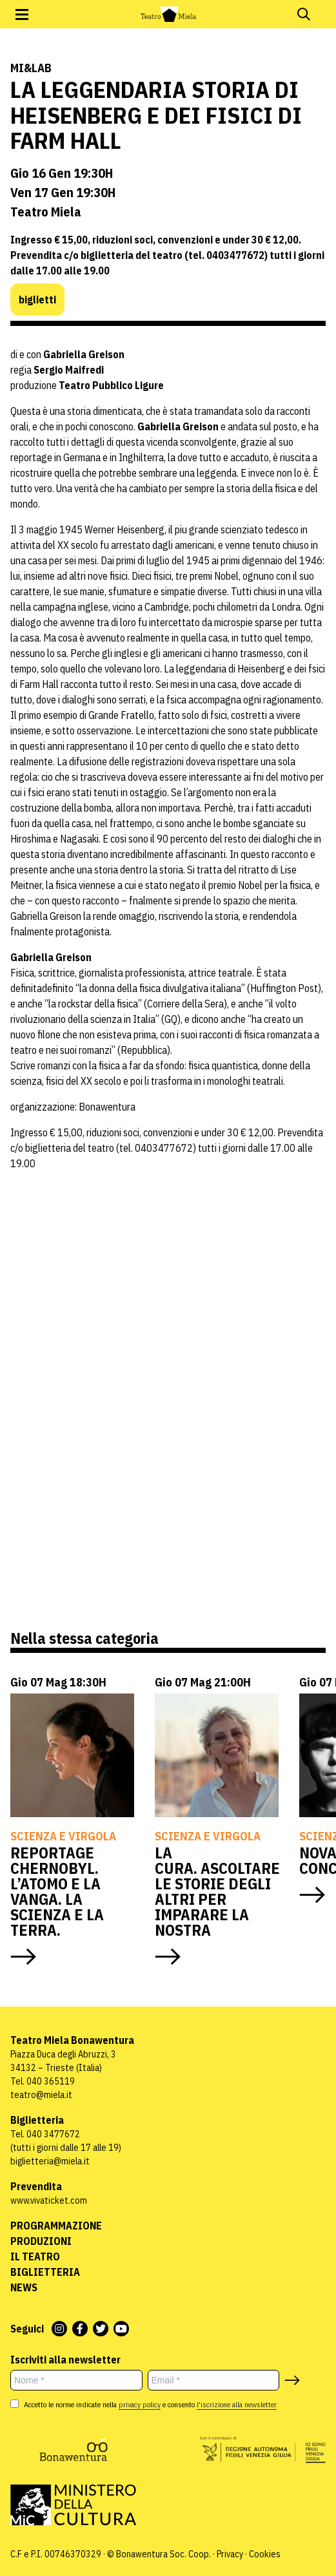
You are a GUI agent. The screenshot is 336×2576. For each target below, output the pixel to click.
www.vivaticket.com (48, 2200)
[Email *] (214, 2380)
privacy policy (140, 2404)
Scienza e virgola (63, 1836)
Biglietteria (45, 2272)
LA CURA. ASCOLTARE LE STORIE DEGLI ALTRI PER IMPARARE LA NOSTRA (217, 1891)
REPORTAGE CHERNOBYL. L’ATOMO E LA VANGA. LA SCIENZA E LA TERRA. (57, 1891)
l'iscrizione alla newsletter (237, 2404)
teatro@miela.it (41, 2095)
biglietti (37, 299)
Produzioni (41, 2241)
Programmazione (56, 2225)
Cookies (265, 2554)
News (23, 2287)
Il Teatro (35, 2256)
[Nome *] (76, 2380)
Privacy (230, 2554)
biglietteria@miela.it (50, 2161)
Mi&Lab (31, 68)
